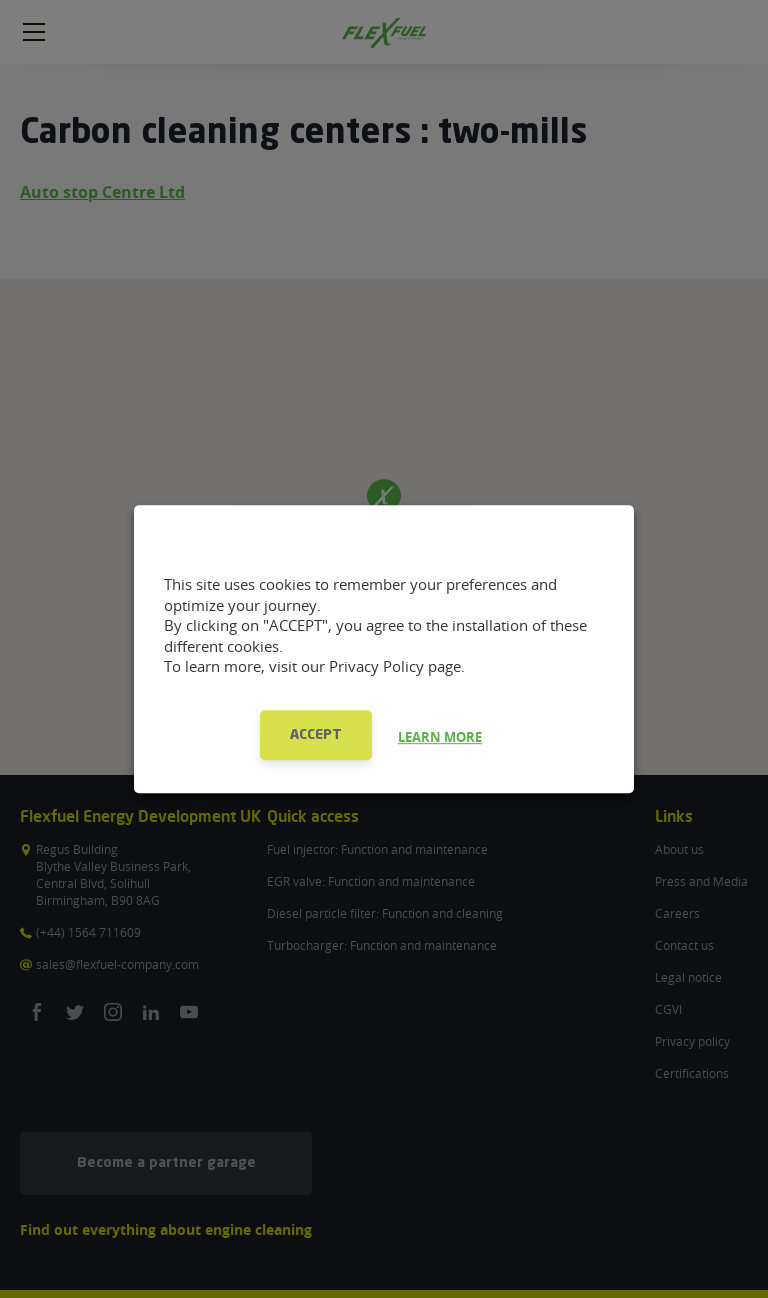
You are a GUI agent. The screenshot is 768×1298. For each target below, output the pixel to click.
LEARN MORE (440, 737)
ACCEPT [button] (316, 735)
